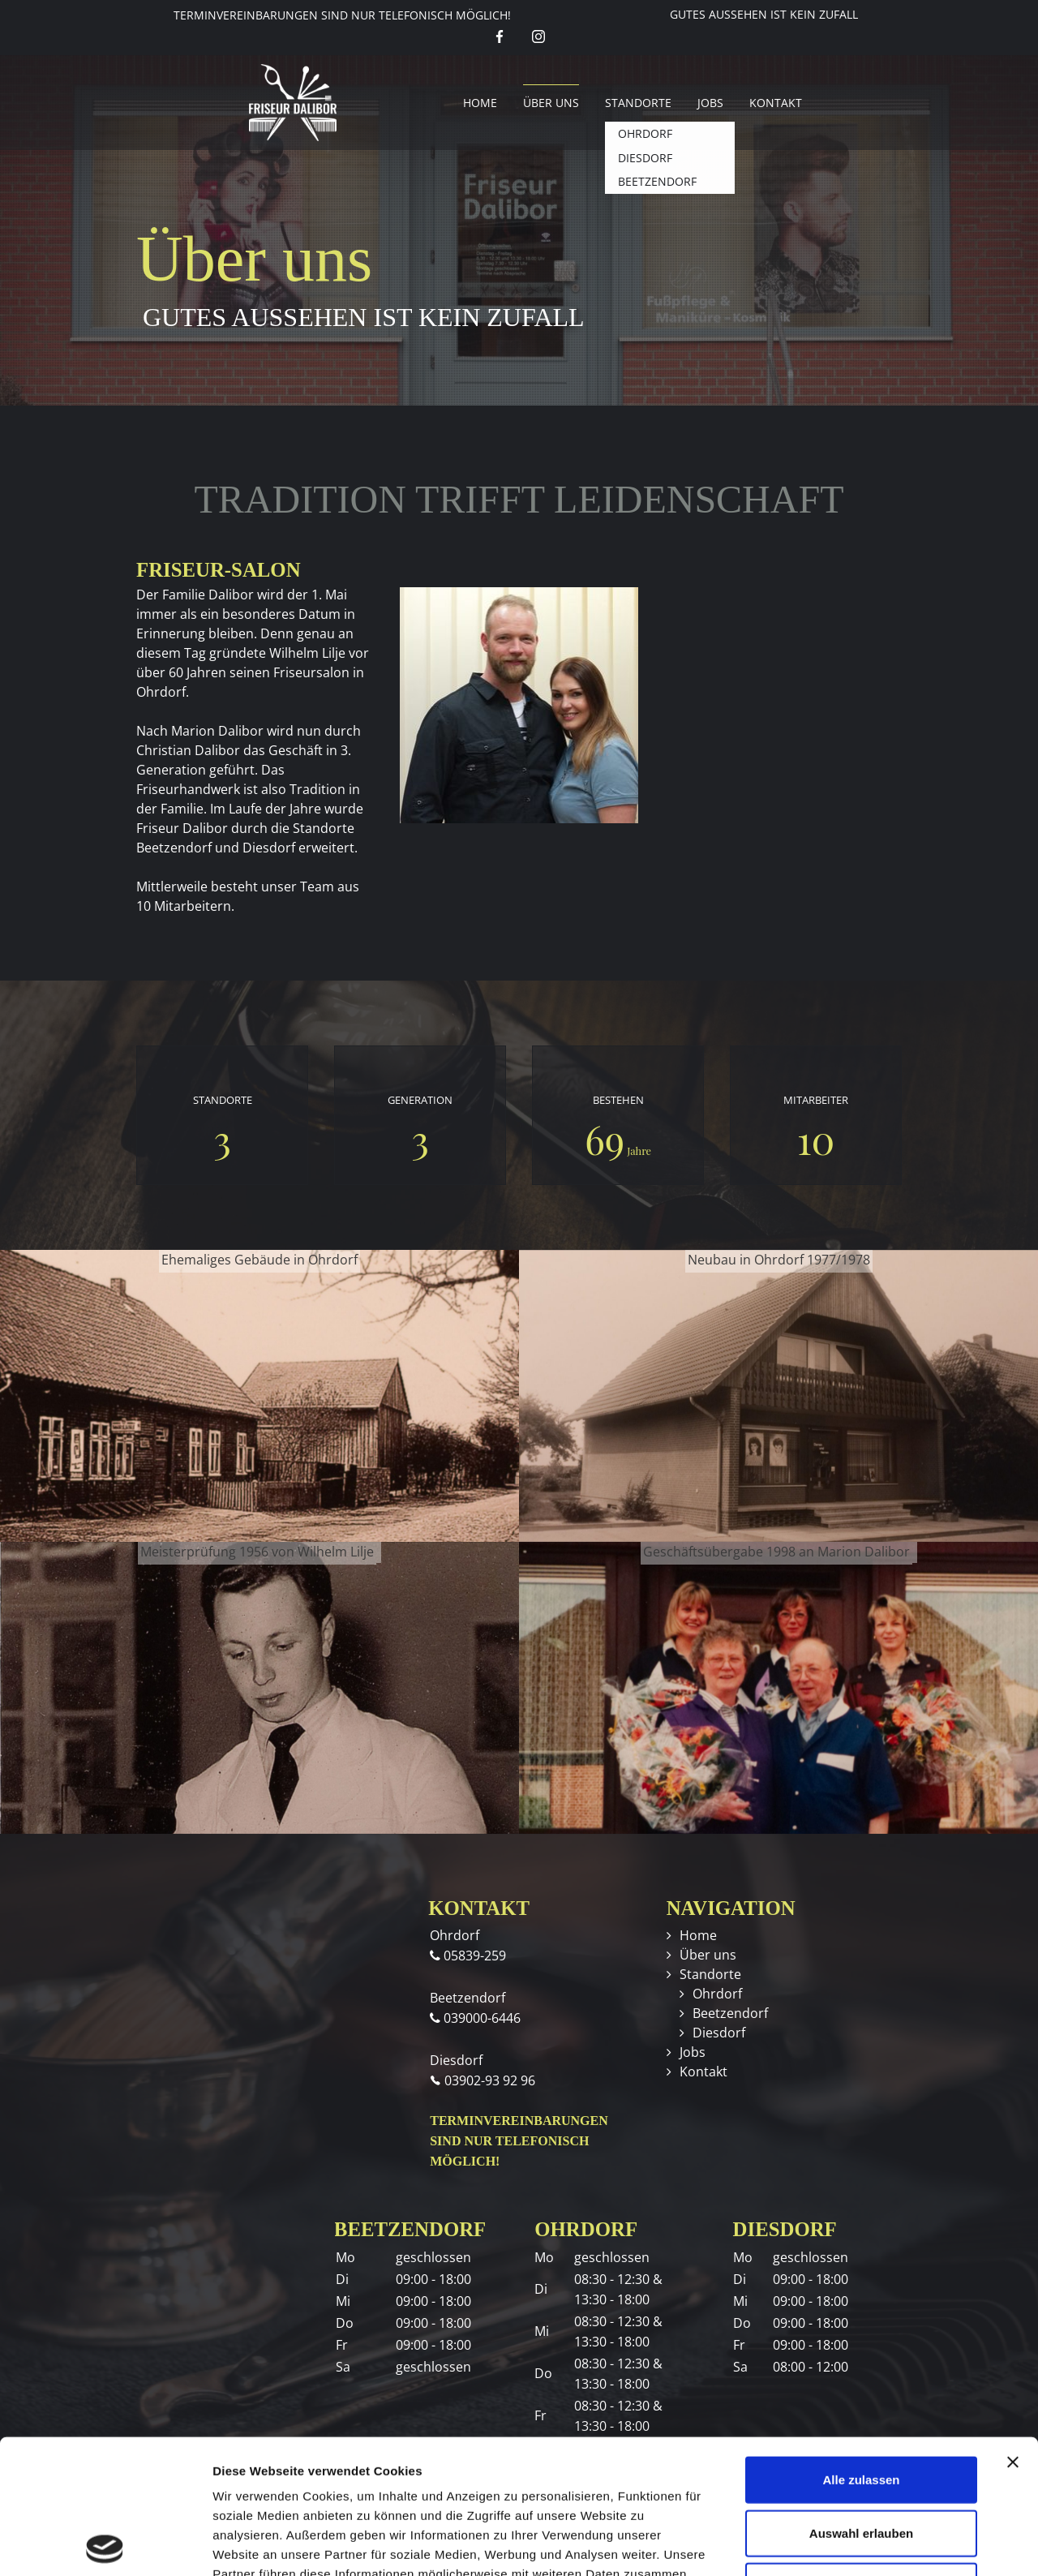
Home (480, 102)
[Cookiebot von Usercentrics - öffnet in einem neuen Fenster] (105, 2544)
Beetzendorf (730, 2013)
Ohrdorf (717, 1994)
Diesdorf (719, 2032)
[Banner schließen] (1013, 2327)
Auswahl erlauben (861, 2399)
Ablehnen (861, 2451)
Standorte (638, 102)
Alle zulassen (860, 2345)
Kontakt (775, 102)
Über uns (551, 102)
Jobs (710, 102)
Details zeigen (862, 2544)
